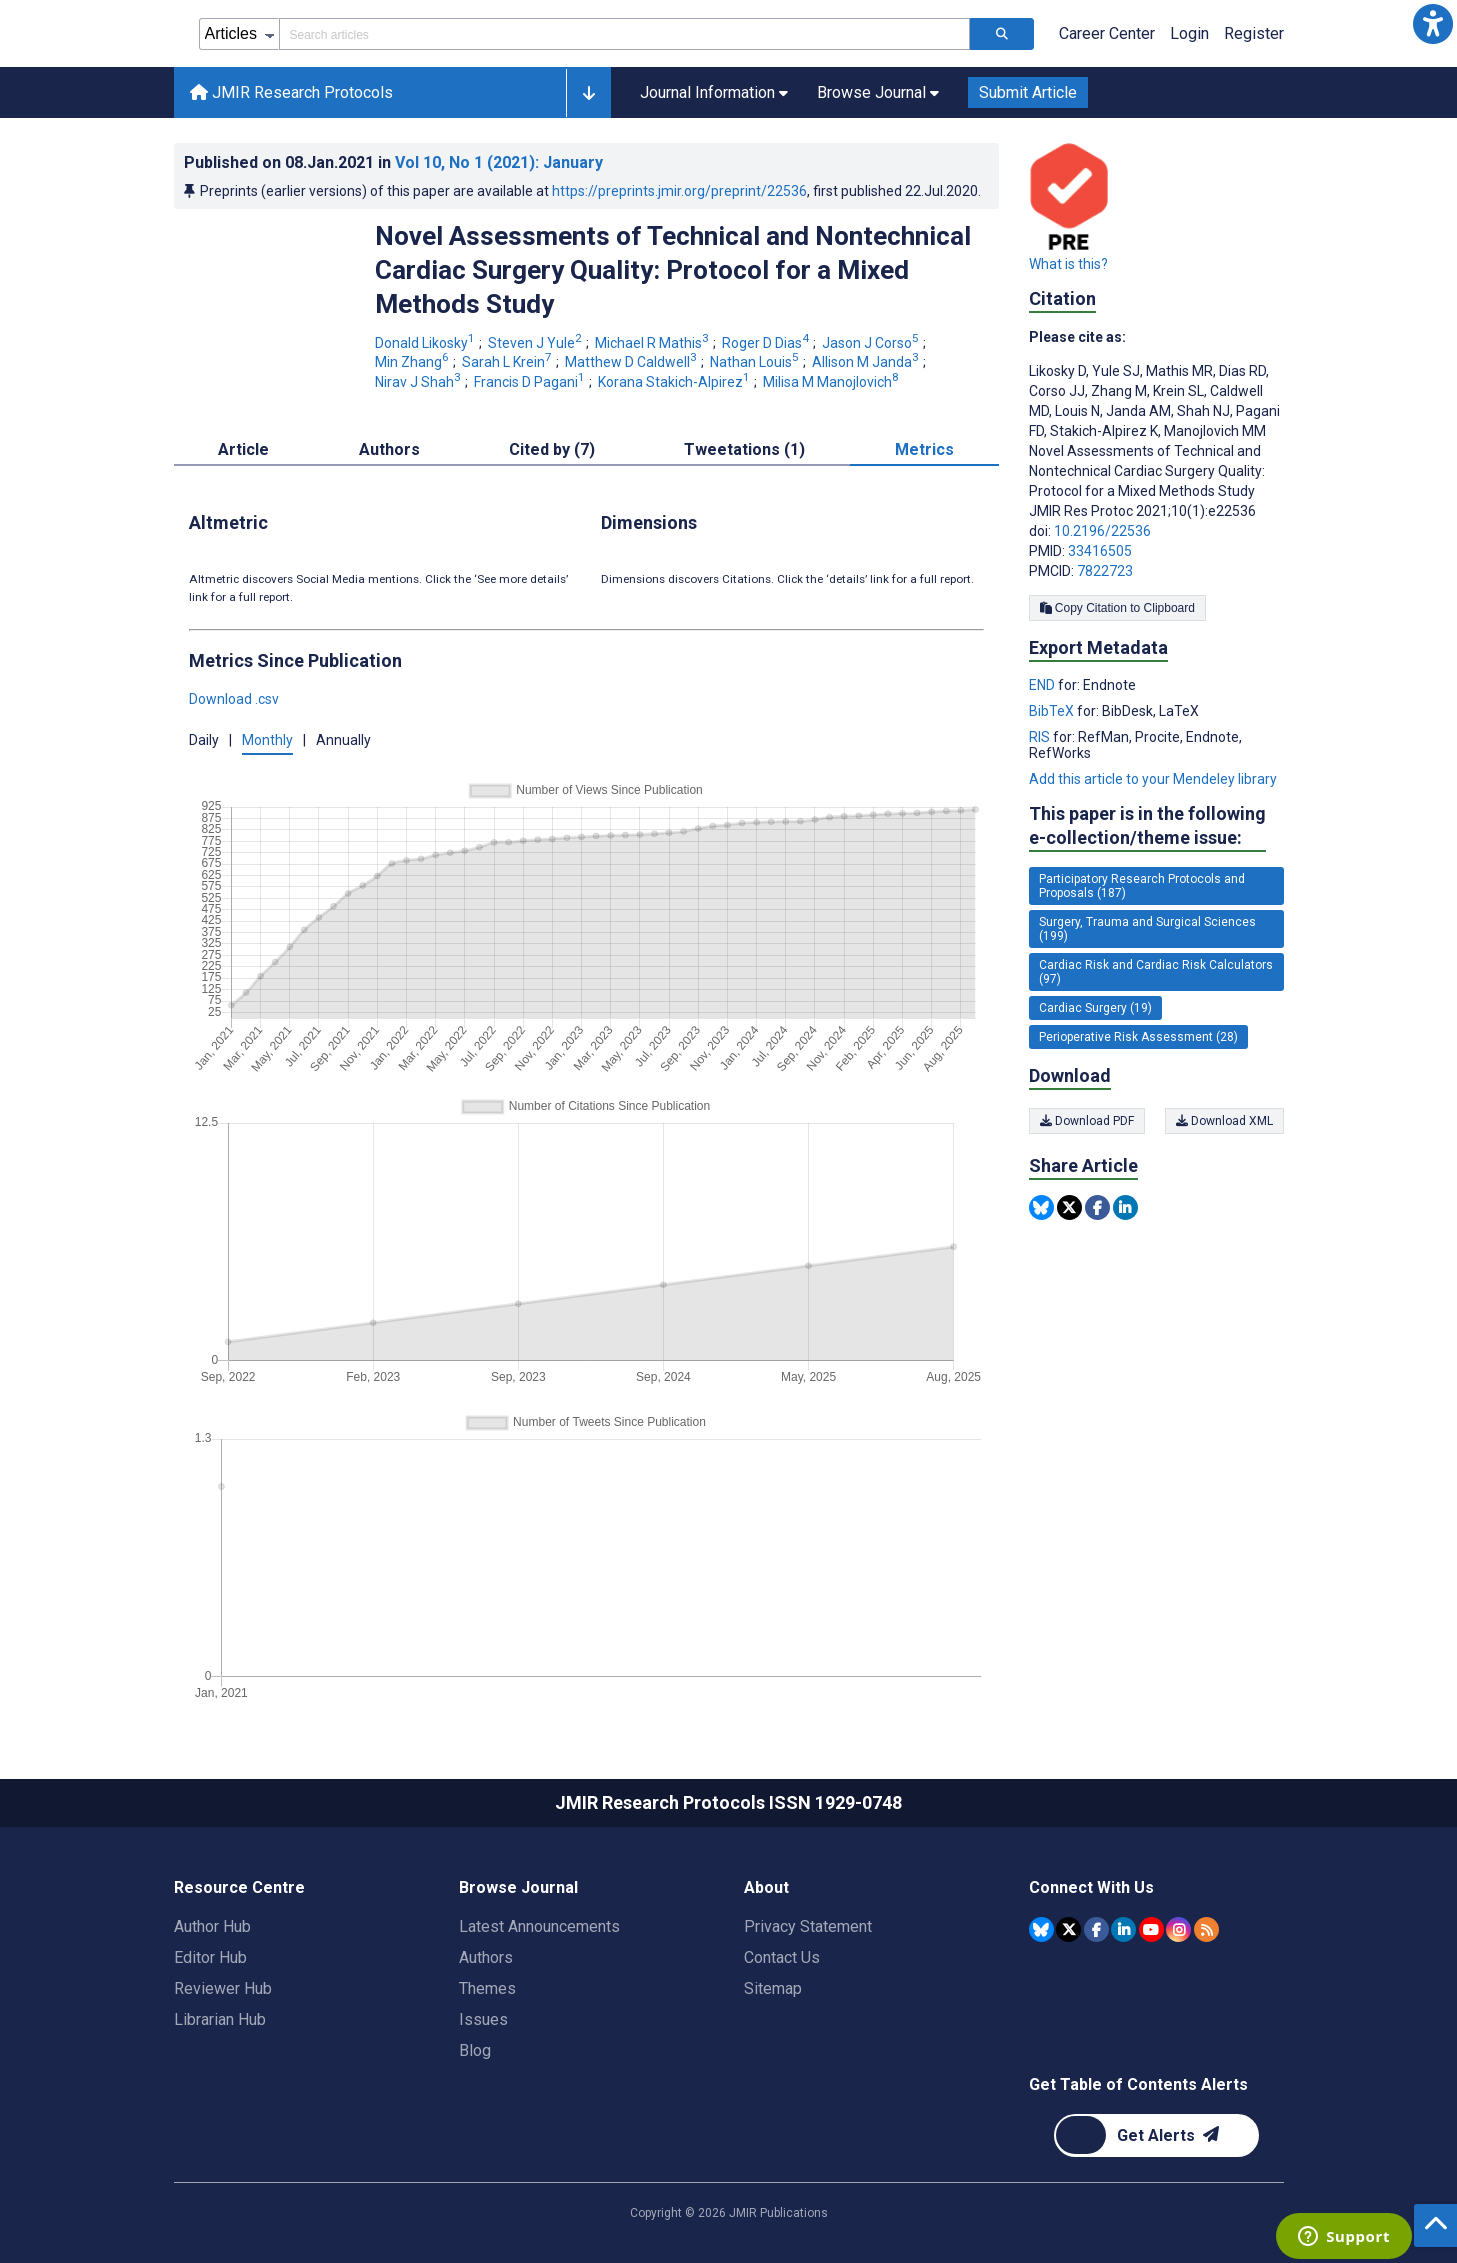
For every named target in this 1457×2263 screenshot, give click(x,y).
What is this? (1068, 264)
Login (1189, 33)
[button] (1433, 24)
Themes (487, 1988)
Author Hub (212, 1926)
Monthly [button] (267, 740)
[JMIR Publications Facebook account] (1096, 1929)
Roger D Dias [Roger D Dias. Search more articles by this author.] (767, 343)
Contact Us (782, 1957)
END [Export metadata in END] (1043, 685)
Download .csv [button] (234, 699)
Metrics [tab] (924, 449)
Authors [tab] (389, 449)
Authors (486, 1957)
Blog (475, 2050)
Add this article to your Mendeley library (1153, 779)
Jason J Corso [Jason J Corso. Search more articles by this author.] (872, 343)
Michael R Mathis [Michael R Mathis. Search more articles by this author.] (653, 343)
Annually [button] (343, 740)
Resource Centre (239, 1887)
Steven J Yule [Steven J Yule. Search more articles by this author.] (536, 343)
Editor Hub (210, 1957)
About (766, 1887)
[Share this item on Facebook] (1097, 1207)
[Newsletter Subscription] (1156, 2135)
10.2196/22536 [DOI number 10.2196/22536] (1102, 531)
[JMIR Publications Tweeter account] (1068, 1929)
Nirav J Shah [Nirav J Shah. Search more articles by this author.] (419, 382)
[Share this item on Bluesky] (1041, 1207)
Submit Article (1028, 92)
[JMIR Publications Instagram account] (1178, 1929)
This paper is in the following (1147, 826)
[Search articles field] (624, 34)
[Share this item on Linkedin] (1125, 1207)
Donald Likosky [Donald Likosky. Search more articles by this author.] (426, 343)
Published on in (393, 162)
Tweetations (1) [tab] (744, 449)
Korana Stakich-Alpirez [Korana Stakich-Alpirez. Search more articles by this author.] (675, 382)
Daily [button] (204, 740)
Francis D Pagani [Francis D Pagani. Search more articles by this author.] (531, 382)
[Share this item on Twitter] (1069, 1207)
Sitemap (773, 1988)
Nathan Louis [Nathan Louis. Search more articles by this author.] (756, 362)
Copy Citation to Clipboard (1117, 608)
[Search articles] (1002, 34)
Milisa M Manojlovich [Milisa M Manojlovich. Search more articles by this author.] (832, 382)
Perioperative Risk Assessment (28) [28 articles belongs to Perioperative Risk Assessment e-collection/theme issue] (1138, 1037)
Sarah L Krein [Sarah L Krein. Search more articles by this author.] (508, 362)
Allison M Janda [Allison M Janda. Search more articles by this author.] (867, 362)
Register (1254, 33)
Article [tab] (243, 449)
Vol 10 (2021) (499, 162)
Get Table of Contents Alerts (1138, 2084)
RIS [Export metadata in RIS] (1041, 737)
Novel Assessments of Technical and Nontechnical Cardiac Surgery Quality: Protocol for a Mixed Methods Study (673, 270)
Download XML (1224, 1121)
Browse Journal (518, 1887)
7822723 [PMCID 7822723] (1105, 571)
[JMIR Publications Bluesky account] (1041, 1929)
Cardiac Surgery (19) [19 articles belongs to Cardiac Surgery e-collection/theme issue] (1095, 1008)
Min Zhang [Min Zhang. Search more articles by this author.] (413, 362)
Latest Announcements (539, 1926)
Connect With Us (1091, 1887)
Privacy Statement (808, 1926)
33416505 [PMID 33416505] (1100, 551)
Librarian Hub (220, 2019)
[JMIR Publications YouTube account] (1151, 1929)
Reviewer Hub (223, 1988)
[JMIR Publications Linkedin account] (1123, 1929)
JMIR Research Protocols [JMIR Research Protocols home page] (291, 92)
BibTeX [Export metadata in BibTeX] (1053, 711)
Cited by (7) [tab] (552, 449)
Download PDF (1087, 1121)
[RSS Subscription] (1206, 1929)
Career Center (1107, 33)
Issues (483, 2019)
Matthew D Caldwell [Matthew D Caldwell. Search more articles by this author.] (632, 362)
